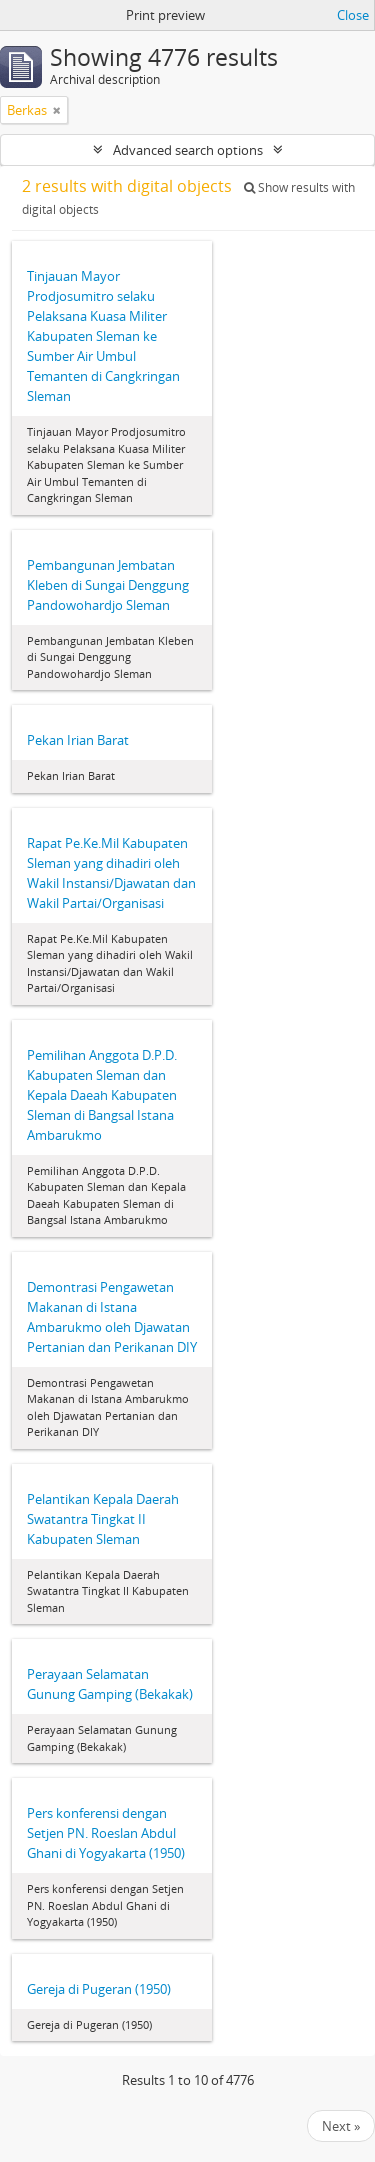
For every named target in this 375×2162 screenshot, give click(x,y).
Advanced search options (188, 150)
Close (353, 15)
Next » (341, 2126)
